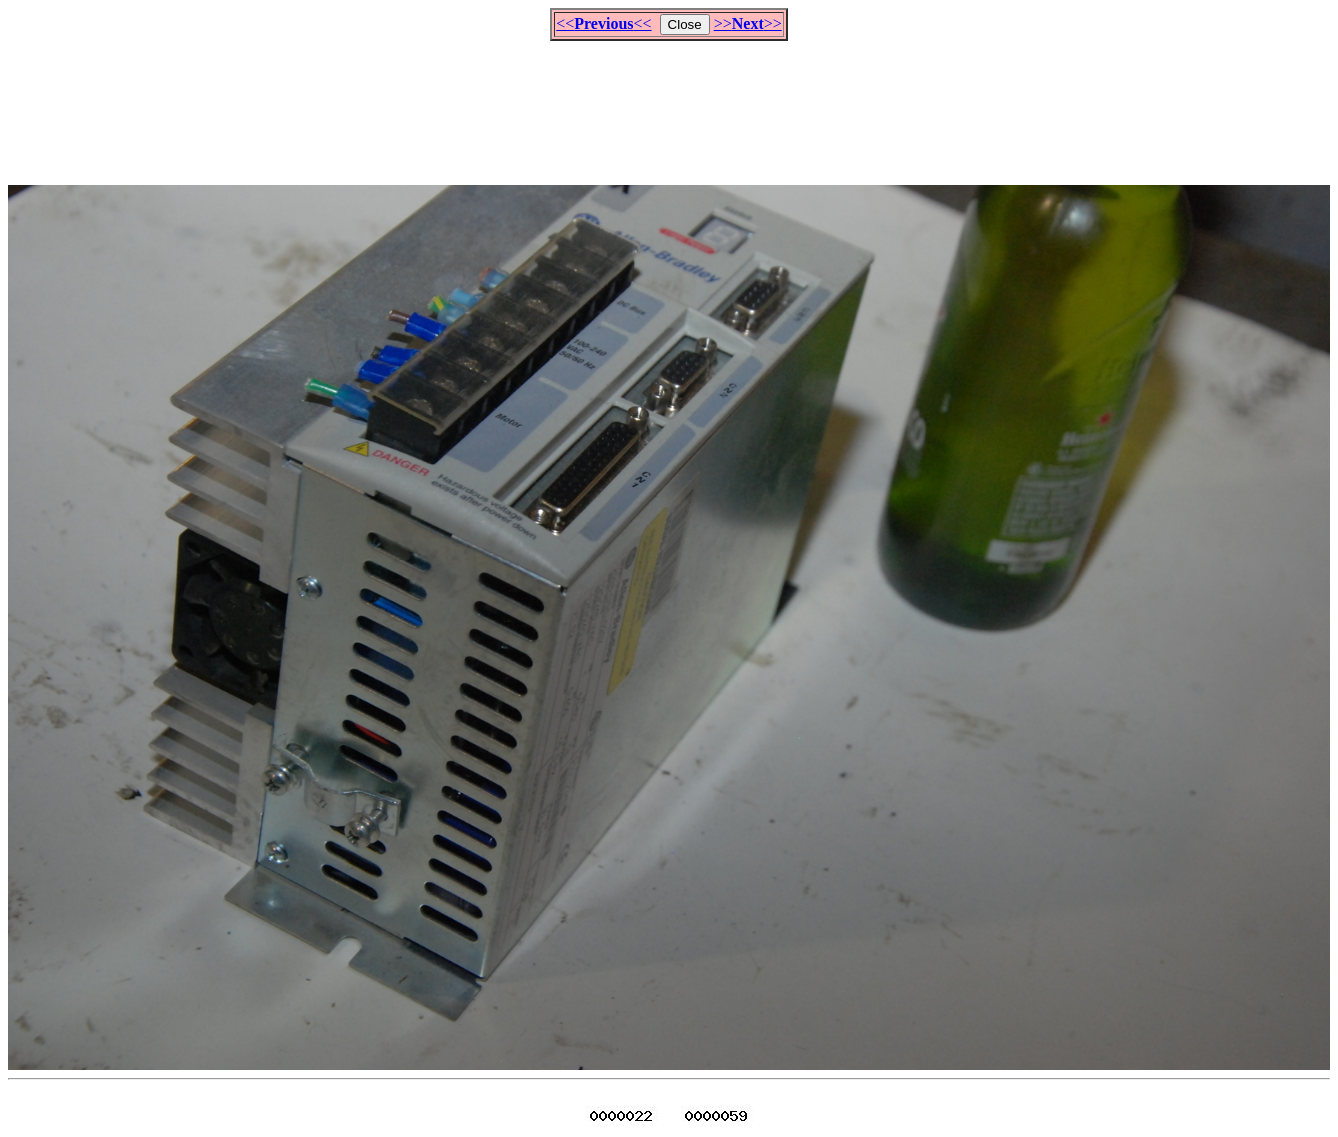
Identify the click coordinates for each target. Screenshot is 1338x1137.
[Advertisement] (669, 104)
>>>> (748, 23)
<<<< (603, 23)
